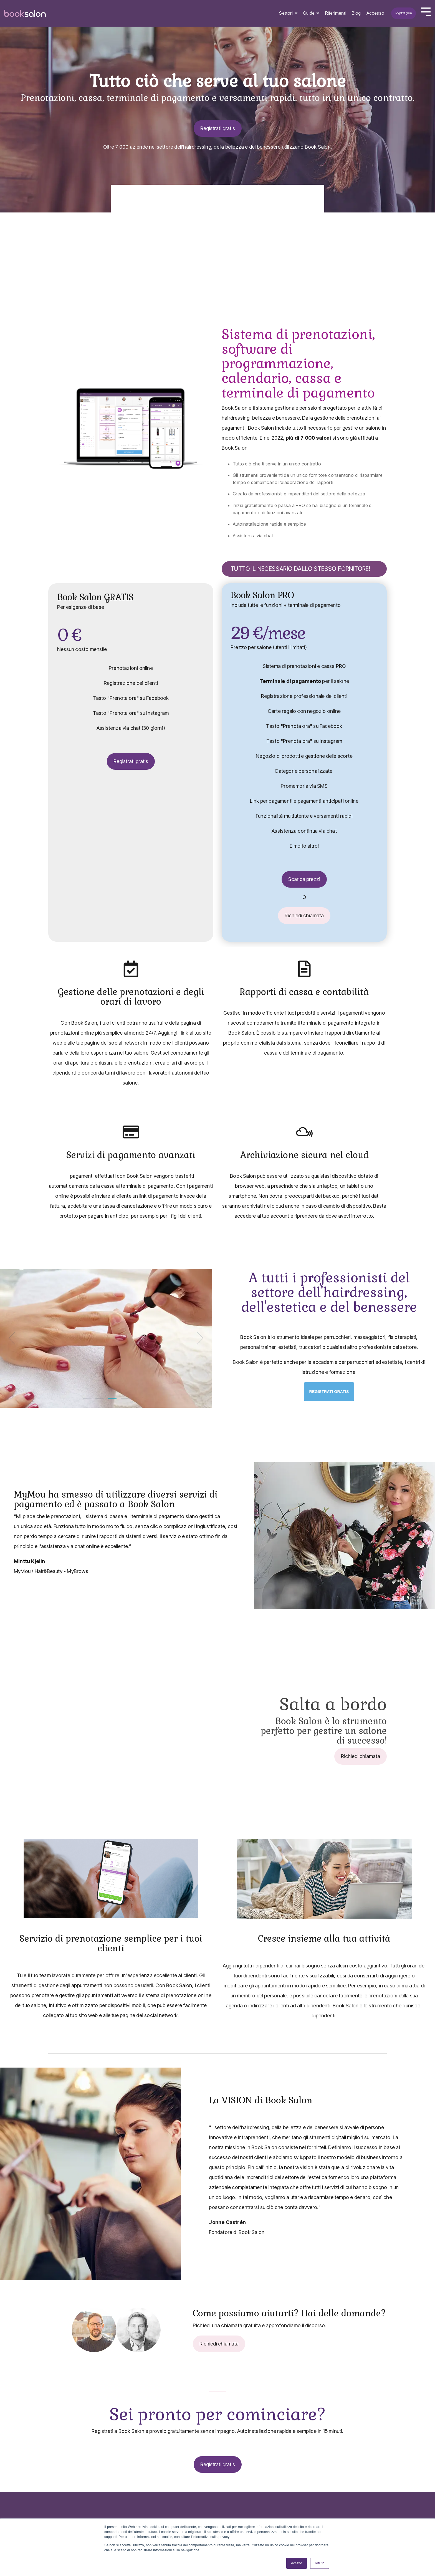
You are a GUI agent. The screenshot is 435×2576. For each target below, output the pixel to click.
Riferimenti (335, 13)
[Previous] (14, 1338)
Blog (356, 13)
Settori (286, 13)
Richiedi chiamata (302, 915)
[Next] (198, 1338)
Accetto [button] (296, 2563)
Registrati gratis (403, 13)
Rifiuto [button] (319, 2563)
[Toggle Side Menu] (426, 11)
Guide (309, 13)
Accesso (375, 13)
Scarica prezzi (303, 879)
